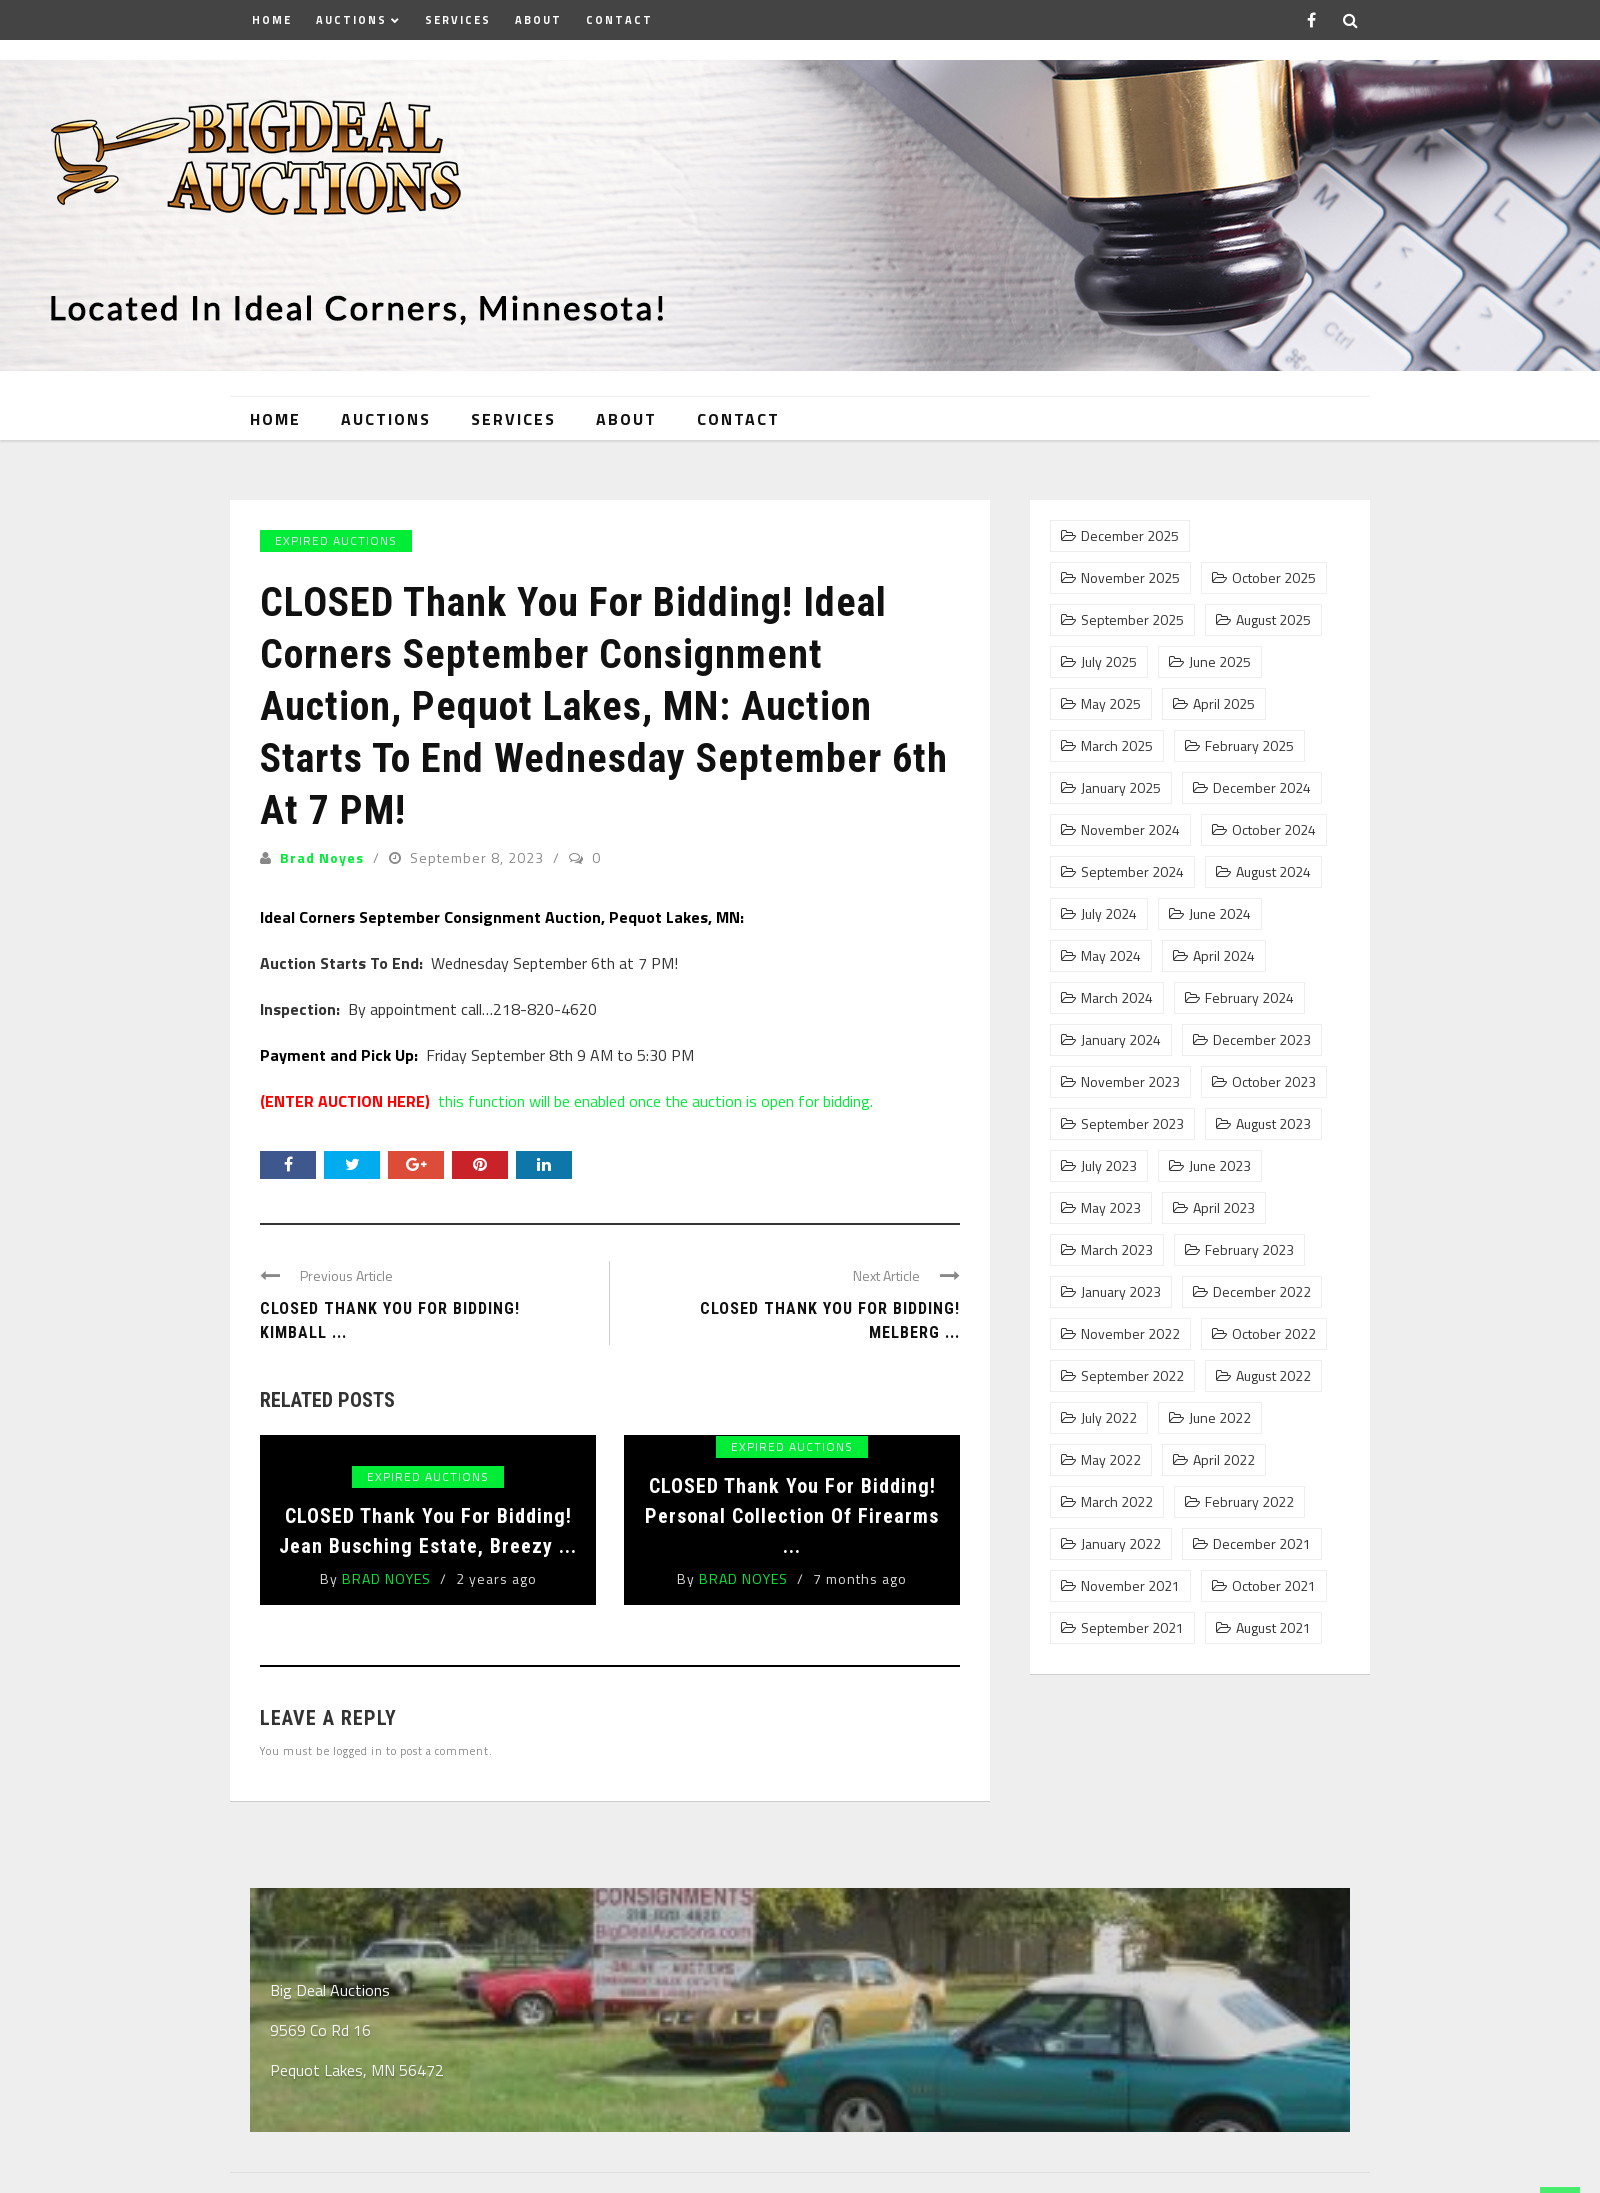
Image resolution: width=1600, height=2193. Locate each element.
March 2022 (1117, 1502)
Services (458, 20)
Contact (619, 20)
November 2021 (1130, 1586)
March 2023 (1117, 1250)
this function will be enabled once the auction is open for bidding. (566, 1101)
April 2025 (1224, 704)
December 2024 (1262, 788)
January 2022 (1121, 1544)
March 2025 (1117, 746)
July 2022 (1109, 1418)
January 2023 (1121, 1292)
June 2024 (1220, 914)
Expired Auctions (336, 540)
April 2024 (1224, 956)
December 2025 (1130, 536)
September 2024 (1132, 872)
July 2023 (1109, 1166)
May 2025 (1111, 704)
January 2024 (1121, 1040)
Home (272, 20)
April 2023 (1224, 1208)
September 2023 (1132, 1124)
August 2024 (1273, 872)
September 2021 (1132, 1628)
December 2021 (1262, 1544)
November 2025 (1130, 578)
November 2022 (1130, 1334)
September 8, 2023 (479, 857)
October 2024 (1274, 830)
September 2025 (1132, 620)
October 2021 (1274, 1586)
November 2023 (1130, 1082)
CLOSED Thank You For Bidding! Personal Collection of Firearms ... (792, 1516)
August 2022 (1273, 1376)
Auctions (351, 20)
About (538, 20)
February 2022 (1249, 1502)
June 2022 (1220, 1418)
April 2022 (1224, 1460)
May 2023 (1111, 1208)
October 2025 (1274, 578)
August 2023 (1273, 1124)
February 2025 (1249, 746)
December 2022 (1262, 1292)
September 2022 (1132, 1376)
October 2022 (1274, 1334)
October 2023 (1274, 1082)
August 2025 (1273, 620)
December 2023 (1262, 1040)
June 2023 (1220, 1166)
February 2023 (1249, 1250)
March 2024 (1117, 998)
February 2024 (1249, 998)
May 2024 (1111, 956)
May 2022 (1111, 1460)
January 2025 (1121, 788)
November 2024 (1130, 830)
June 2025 (1220, 662)
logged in (358, 1750)
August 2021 (1273, 1628)
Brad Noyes (322, 857)
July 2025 (1109, 662)
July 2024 (1109, 914)
